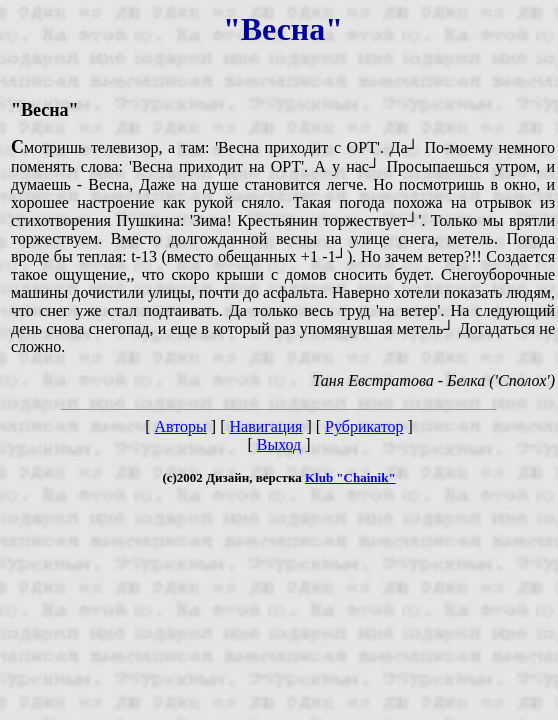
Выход (279, 444)
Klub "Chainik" (350, 477)
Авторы (181, 426)
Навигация (265, 426)
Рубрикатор (364, 426)
